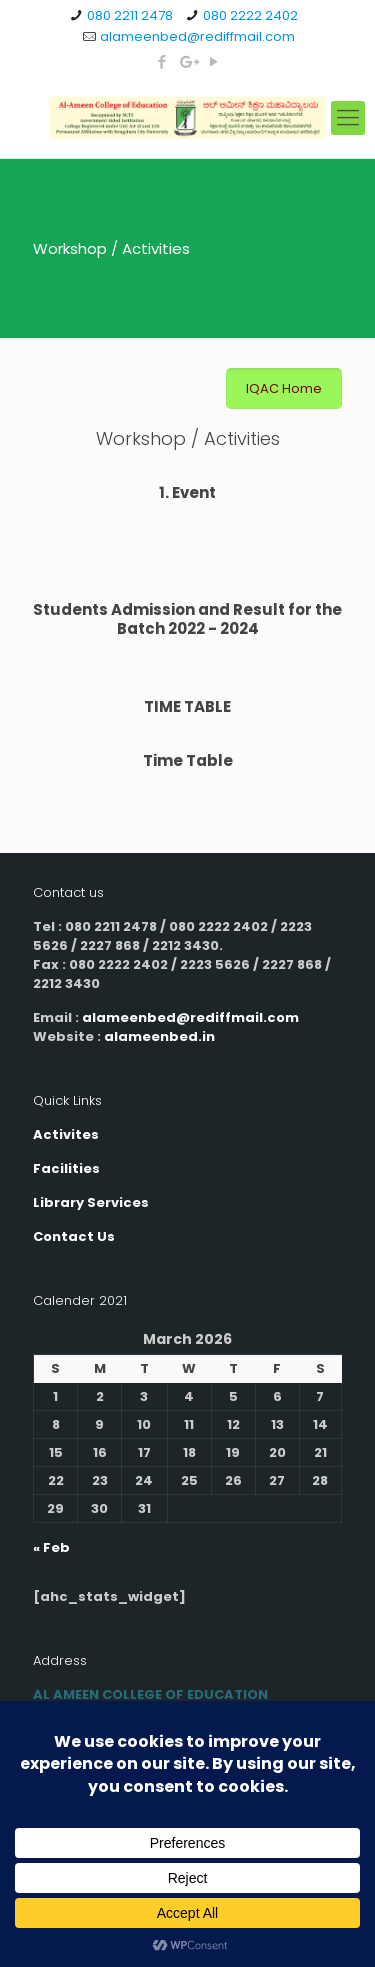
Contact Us (74, 1236)
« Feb (51, 1547)
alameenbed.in (159, 1036)
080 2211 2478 (130, 15)
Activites (66, 1134)
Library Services (91, 1202)
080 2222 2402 (250, 15)
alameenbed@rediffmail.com (197, 36)
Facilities (66, 1168)
